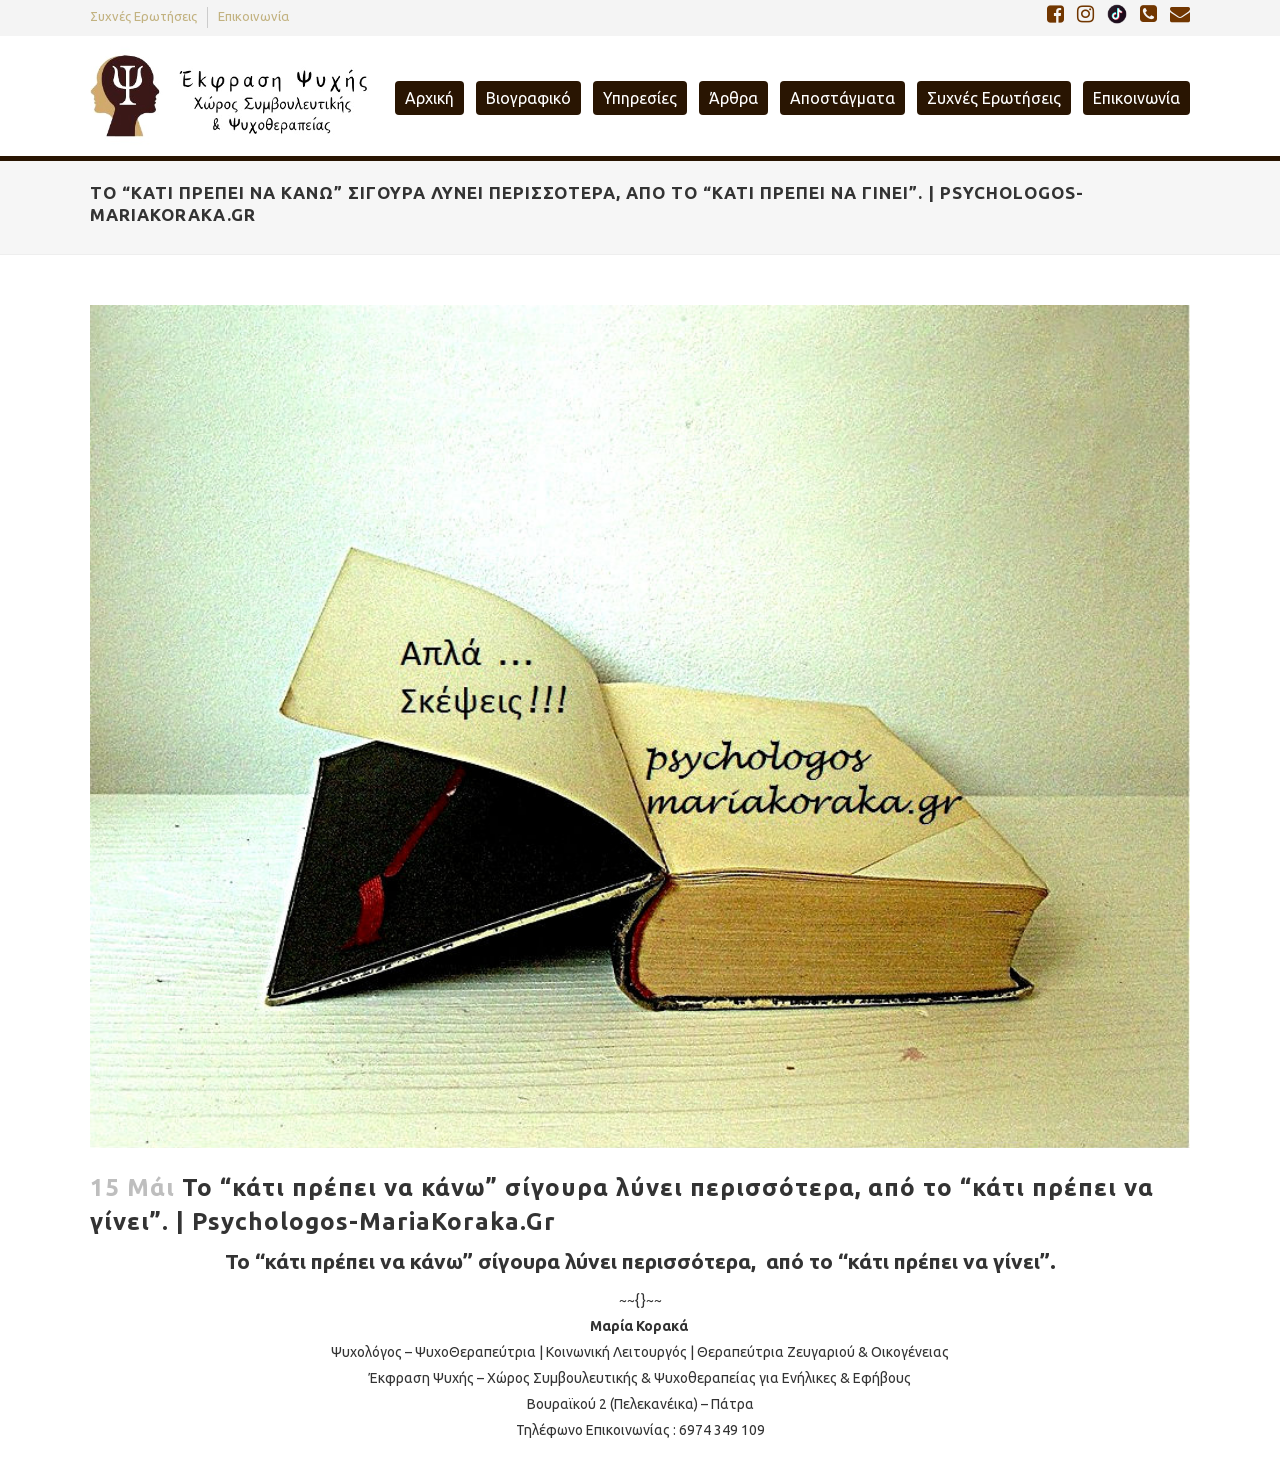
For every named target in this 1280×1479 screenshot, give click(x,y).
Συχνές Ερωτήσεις (143, 16)
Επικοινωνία (253, 16)
